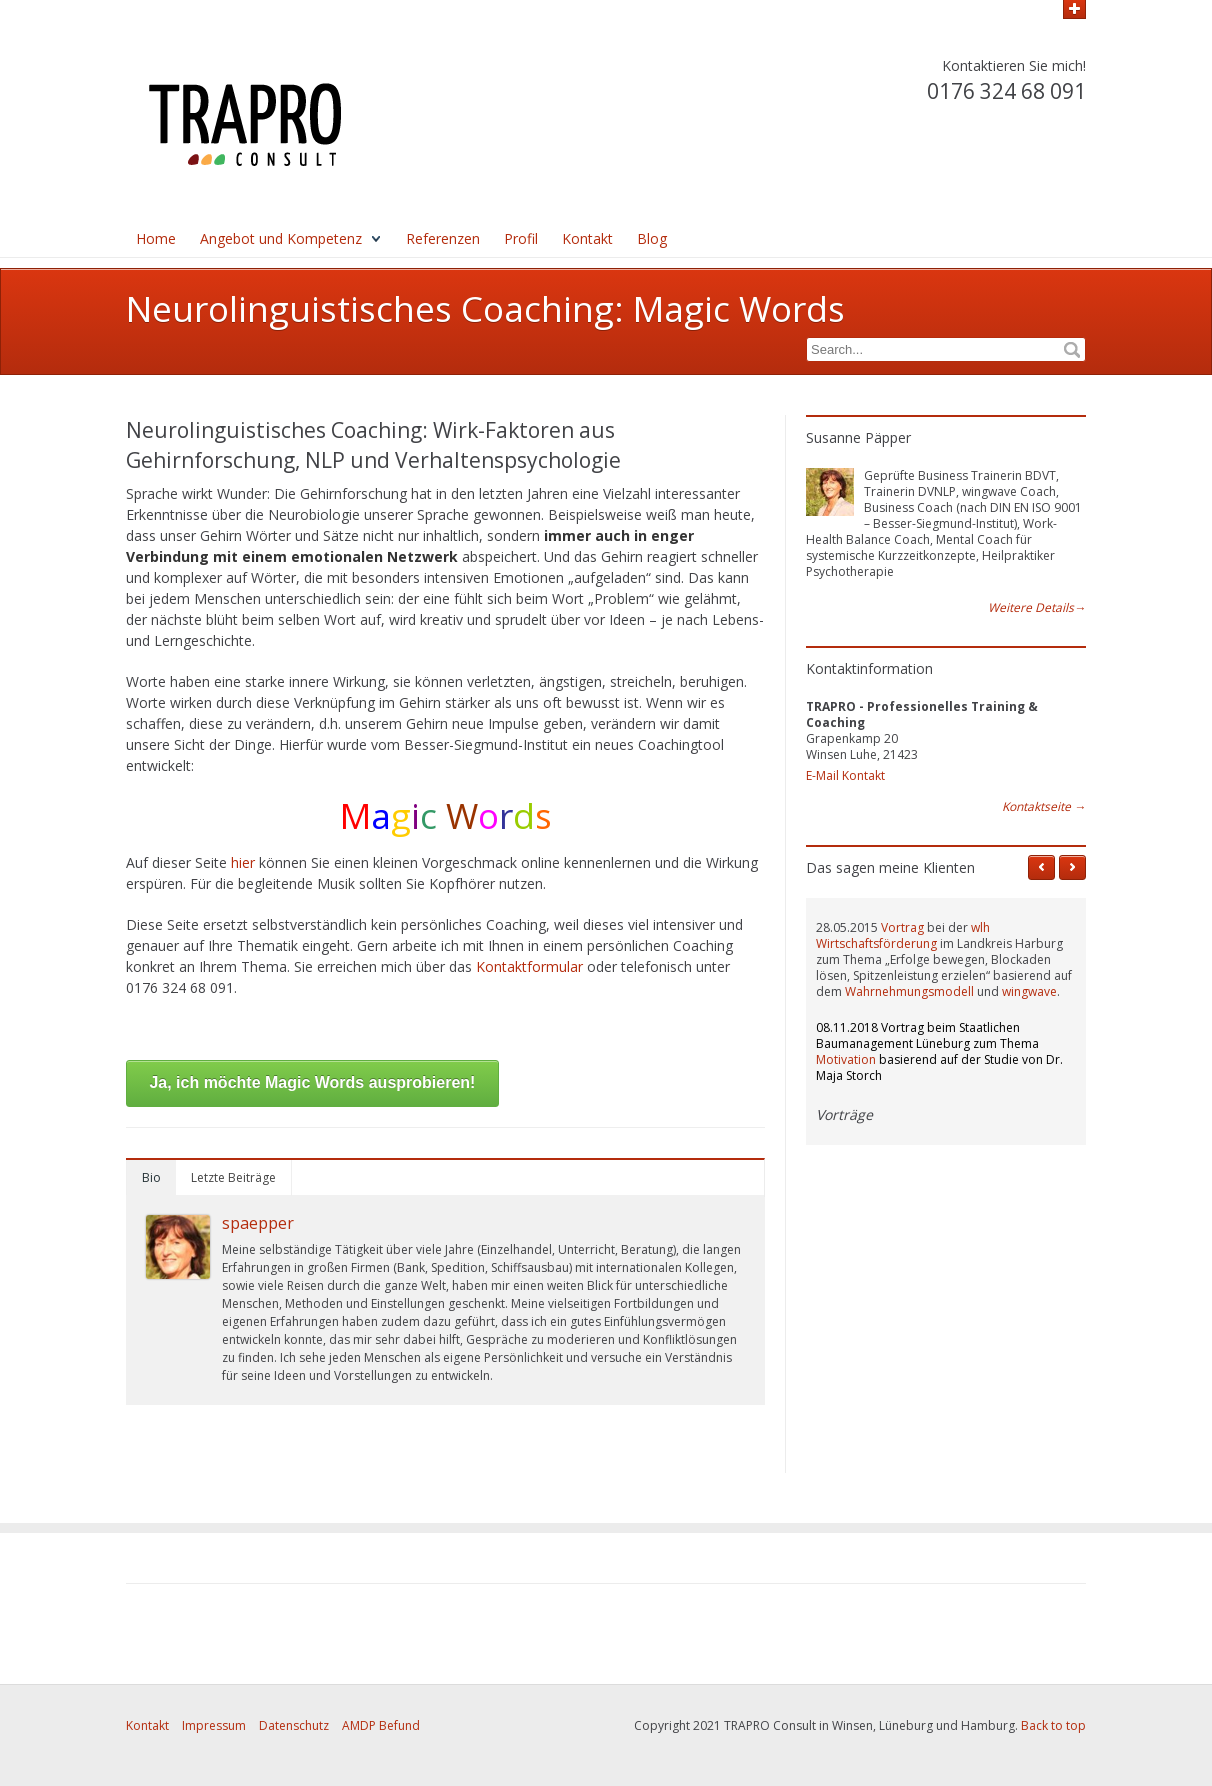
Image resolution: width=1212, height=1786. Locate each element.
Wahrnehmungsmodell (909, 991)
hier (245, 862)
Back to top (1053, 1725)
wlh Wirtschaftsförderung (903, 935)
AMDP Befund (381, 1725)
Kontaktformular (531, 966)
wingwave (1029, 991)
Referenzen (443, 238)
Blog (652, 238)
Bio (151, 1177)
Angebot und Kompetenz (281, 238)
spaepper (258, 1223)
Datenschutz (294, 1725)
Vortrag (902, 927)
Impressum (214, 1725)
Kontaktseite (1044, 807)
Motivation (846, 1059)
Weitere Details (1037, 608)
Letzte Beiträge (233, 1177)
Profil (521, 238)
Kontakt (587, 238)
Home (156, 238)
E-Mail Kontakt (845, 775)
